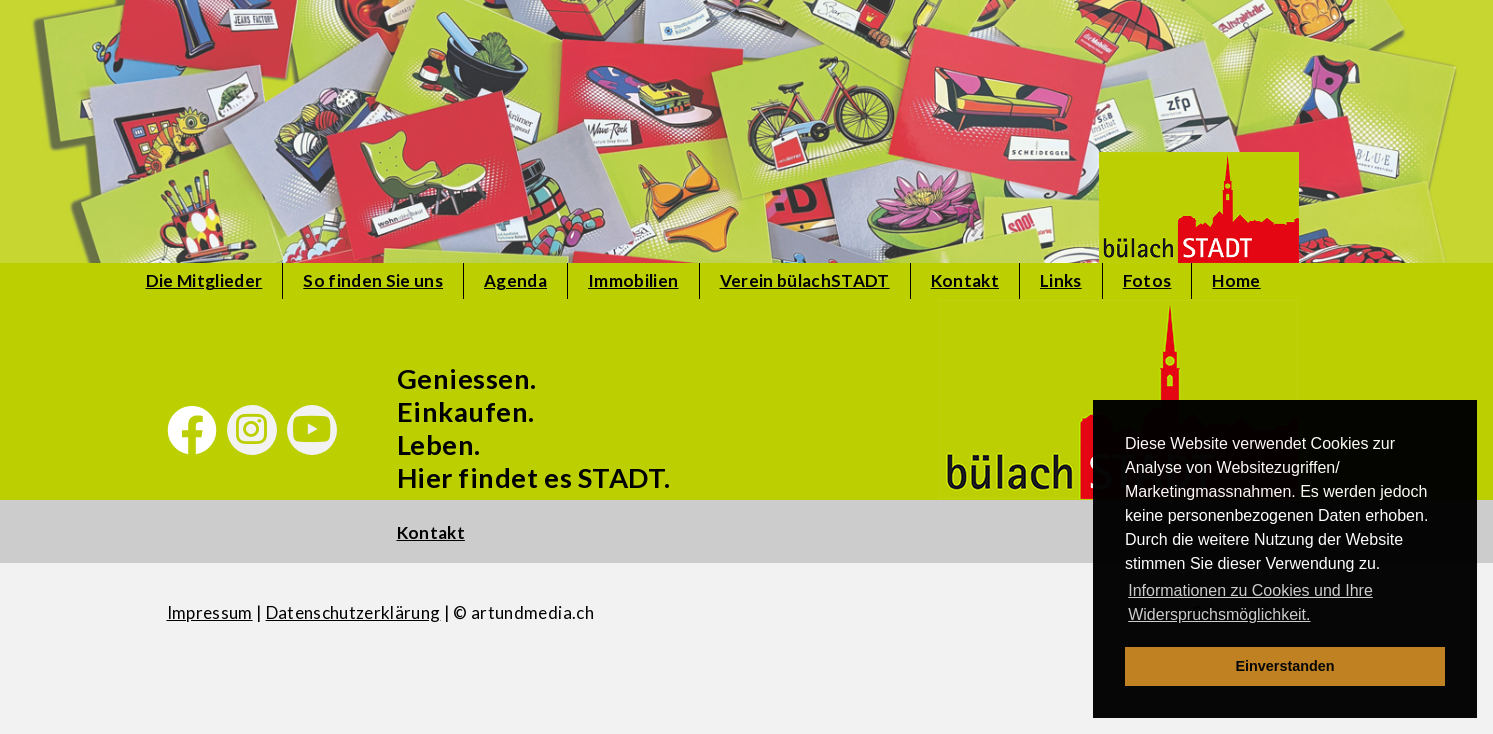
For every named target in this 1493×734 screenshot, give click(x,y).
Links (1061, 280)
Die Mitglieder (204, 280)
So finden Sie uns (373, 280)
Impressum (210, 612)
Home (1236, 280)
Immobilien (633, 280)
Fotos (1147, 280)
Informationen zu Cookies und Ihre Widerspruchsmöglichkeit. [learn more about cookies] (1250, 602)
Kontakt (965, 280)
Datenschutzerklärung (353, 612)
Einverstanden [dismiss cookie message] (1284, 666)
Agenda (515, 280)
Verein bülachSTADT (805, 280)
